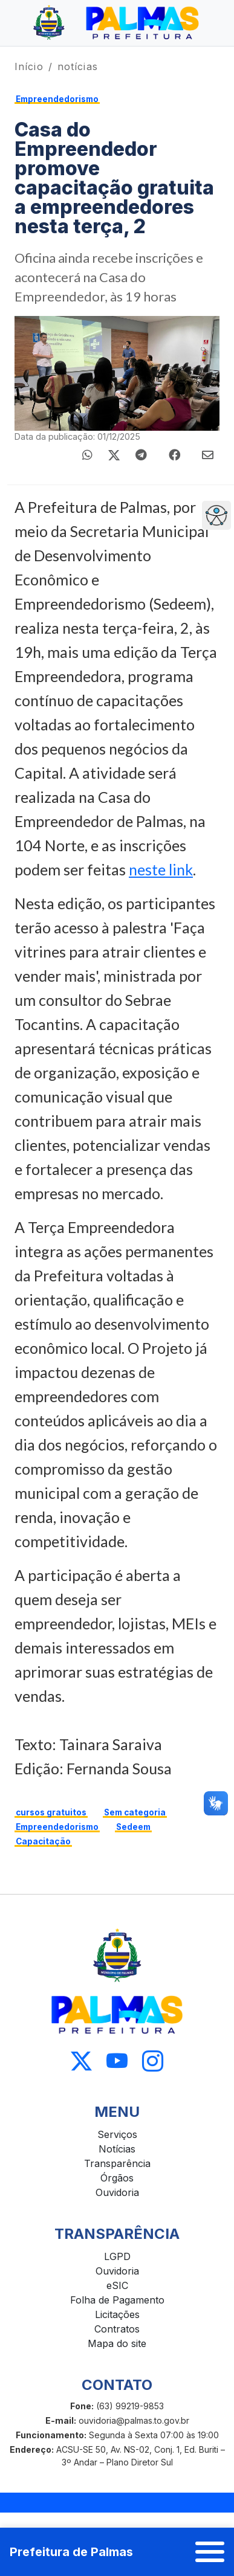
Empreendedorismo (57, 99)
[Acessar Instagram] (153, 2062)
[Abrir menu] (210, 2552)
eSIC (117, 2285)
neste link (161, 869)
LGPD (117, 2256)
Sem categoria (135, 1812)
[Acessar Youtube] (117, 2062)
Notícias (117, 2149)
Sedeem (133, 1827)
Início (29, 66)
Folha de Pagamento (117, 2300)
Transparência (117, 2163)
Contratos (117, 2329)
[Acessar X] (81, 2062)
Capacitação (43, 1841)
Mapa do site (117, 2343)
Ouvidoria (117, 2192)
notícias (77, 66)
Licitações (117, 2314)
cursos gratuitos (51, 1812)
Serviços (117, 2134)
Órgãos (117, 2178)
